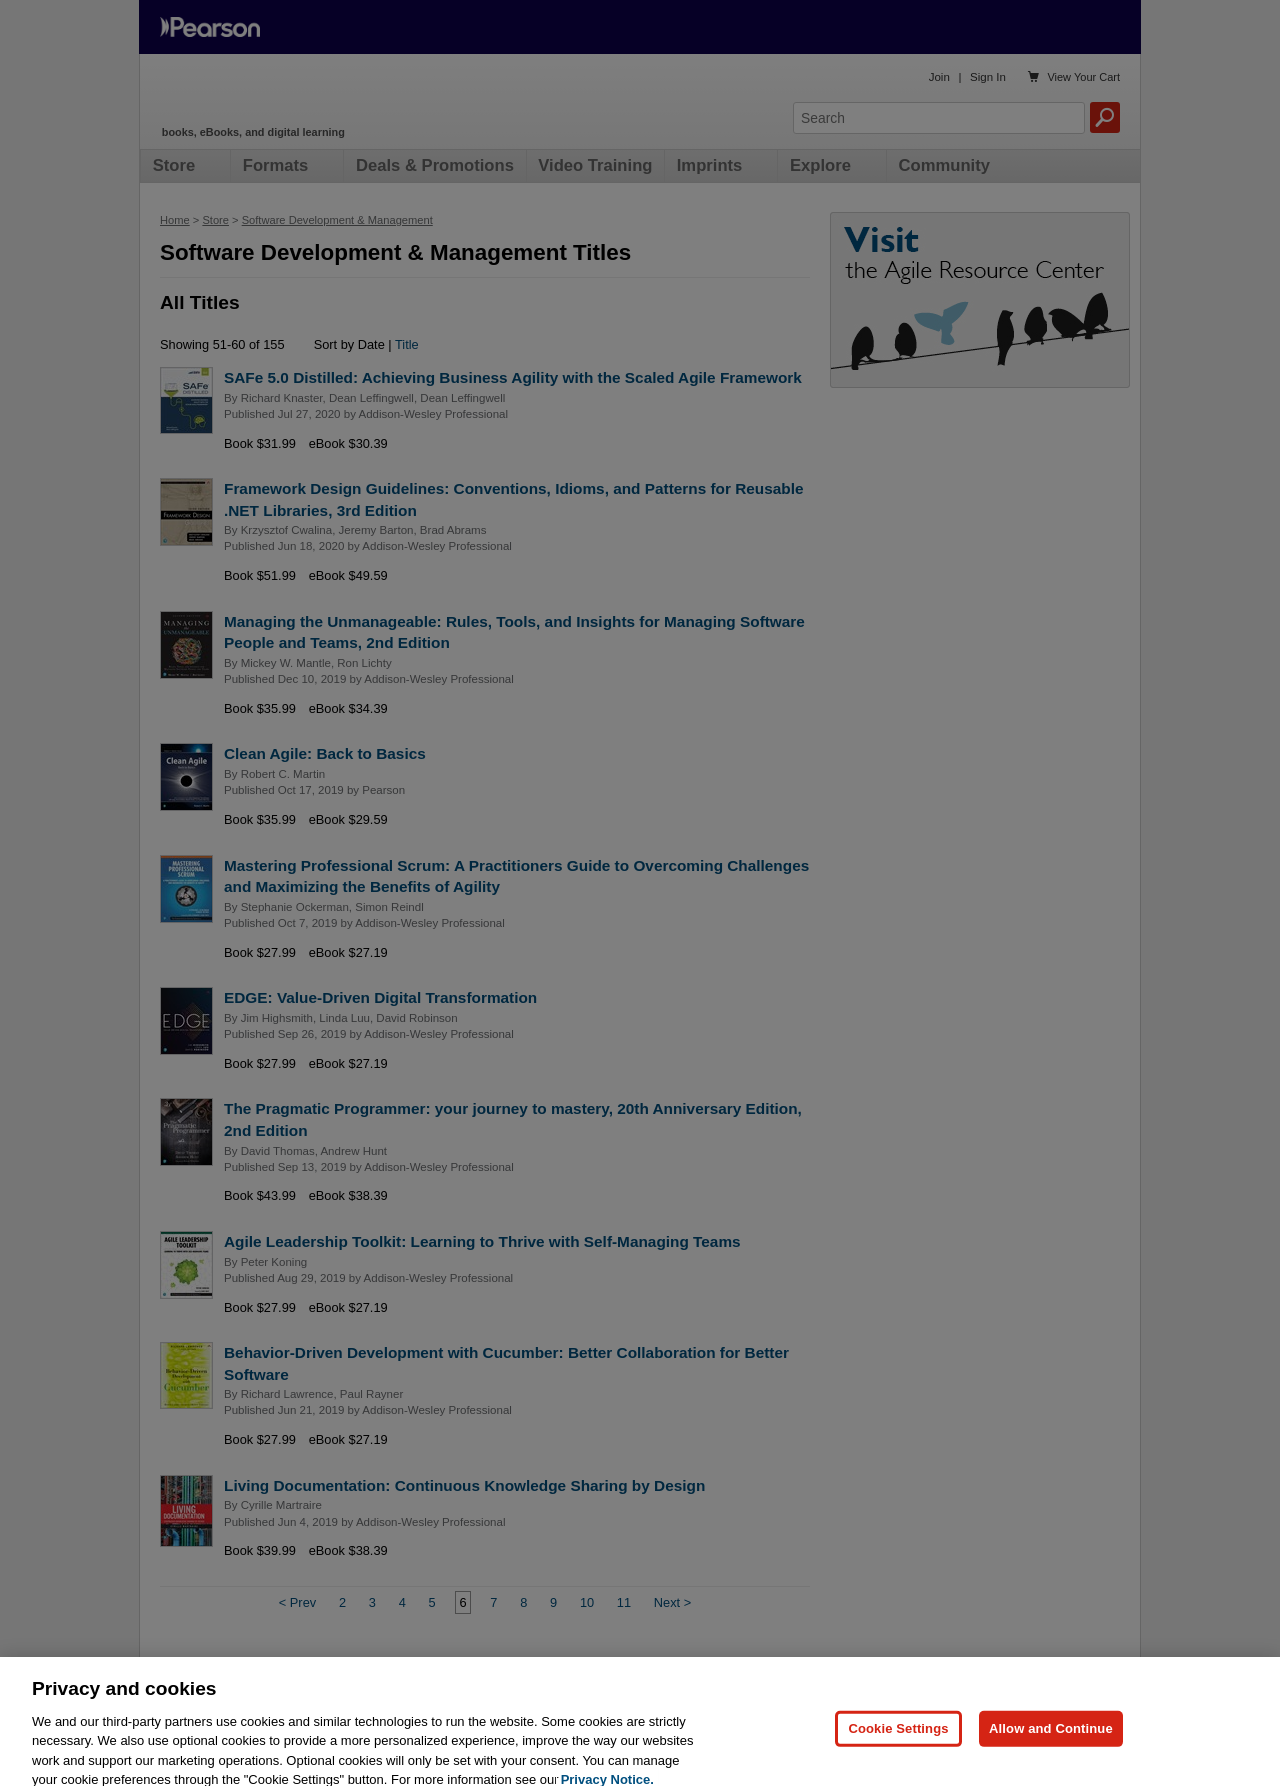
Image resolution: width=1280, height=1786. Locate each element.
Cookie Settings (898, 1752)
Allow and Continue (1051, 1752)
